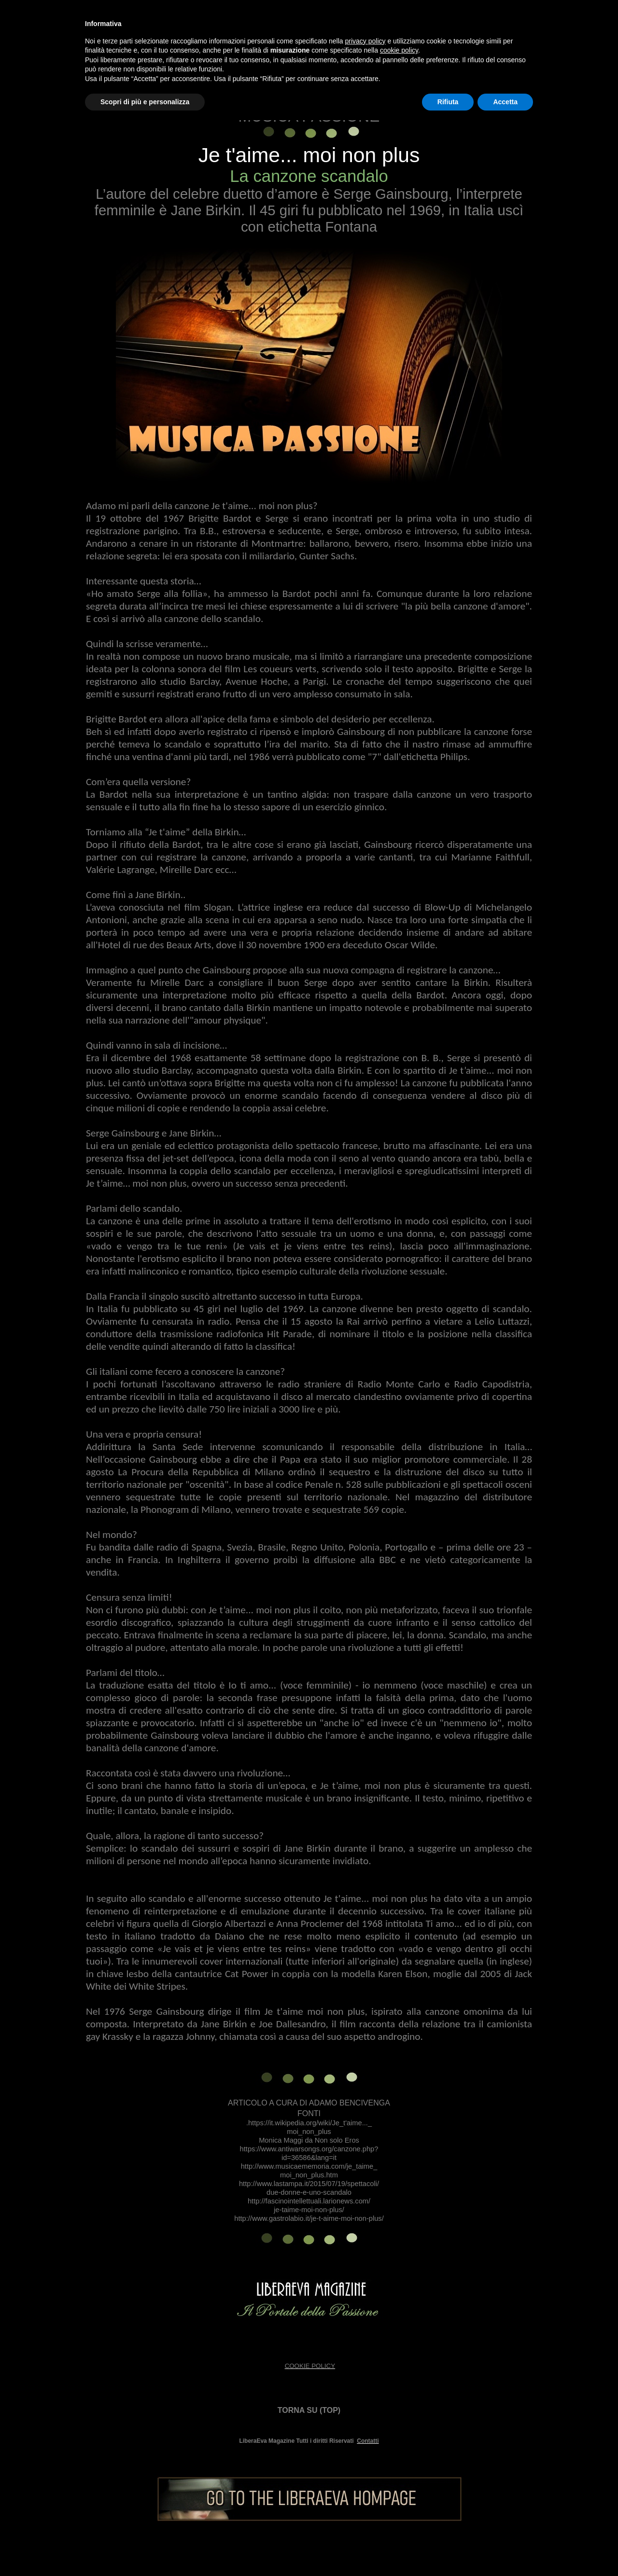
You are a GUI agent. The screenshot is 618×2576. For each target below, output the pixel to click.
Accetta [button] (505, 102)
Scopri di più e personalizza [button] (144, 102)
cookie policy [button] (399, 50)
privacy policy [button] (365, 41)
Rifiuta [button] (448, 102)
